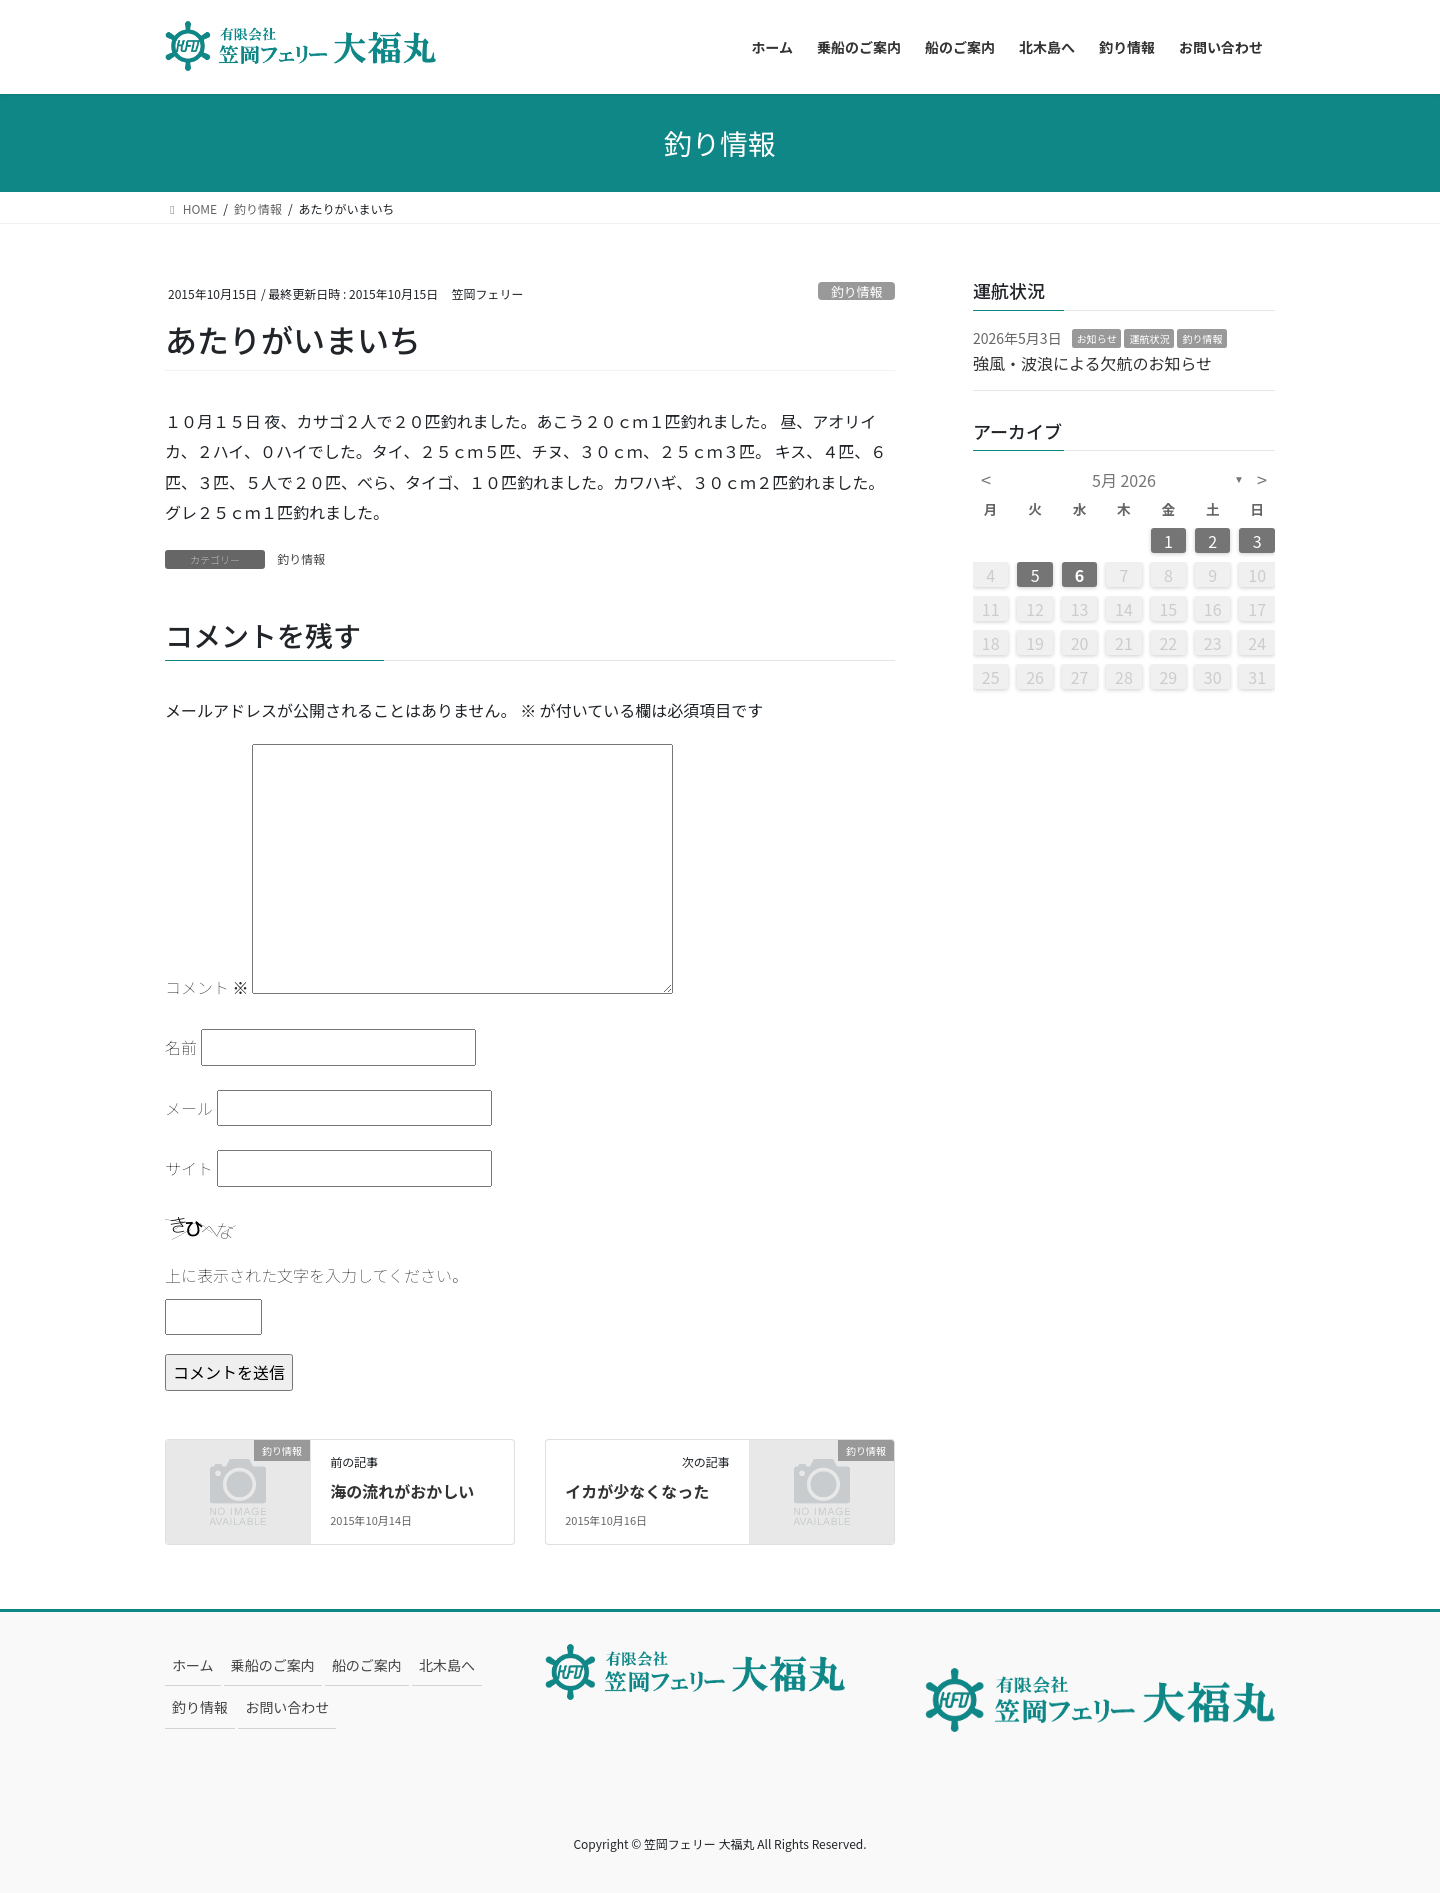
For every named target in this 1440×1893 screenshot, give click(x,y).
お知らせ (1097, 338)
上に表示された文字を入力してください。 (316, 1275)
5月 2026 (1124, 480)
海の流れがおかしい (402, 1491)
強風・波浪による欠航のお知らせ (1092, 363)
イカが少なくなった (637, 1491)
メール (189, 1108)
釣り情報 (856, 291)
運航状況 (1149, 338)
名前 (181, 1047)
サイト (189, 1168)
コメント (207, 987)
